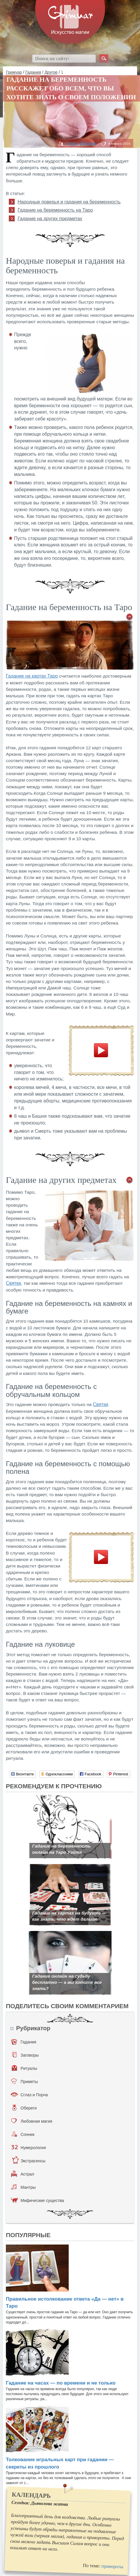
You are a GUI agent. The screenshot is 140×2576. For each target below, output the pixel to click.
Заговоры (25, 2054)
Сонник (23, 2134)
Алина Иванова (81, 143)
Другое (51, 72)
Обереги (24, 2107)
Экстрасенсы (28, 2160)
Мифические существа (37, 2200)
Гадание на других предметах (50, 218)
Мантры (23, 2187)
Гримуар (14, 72)
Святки (13, 1283)
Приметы (24, 2081)
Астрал (22, 2173)
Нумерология (28, 2147)
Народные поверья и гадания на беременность (69, 201)
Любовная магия (31, 2121)
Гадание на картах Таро (32, 676)
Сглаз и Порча (29, 2094)
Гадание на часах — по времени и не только (60, 2383)
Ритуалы (24, 2068)
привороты (112, 2567)
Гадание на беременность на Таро (55, 210)
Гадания (33, 72)
